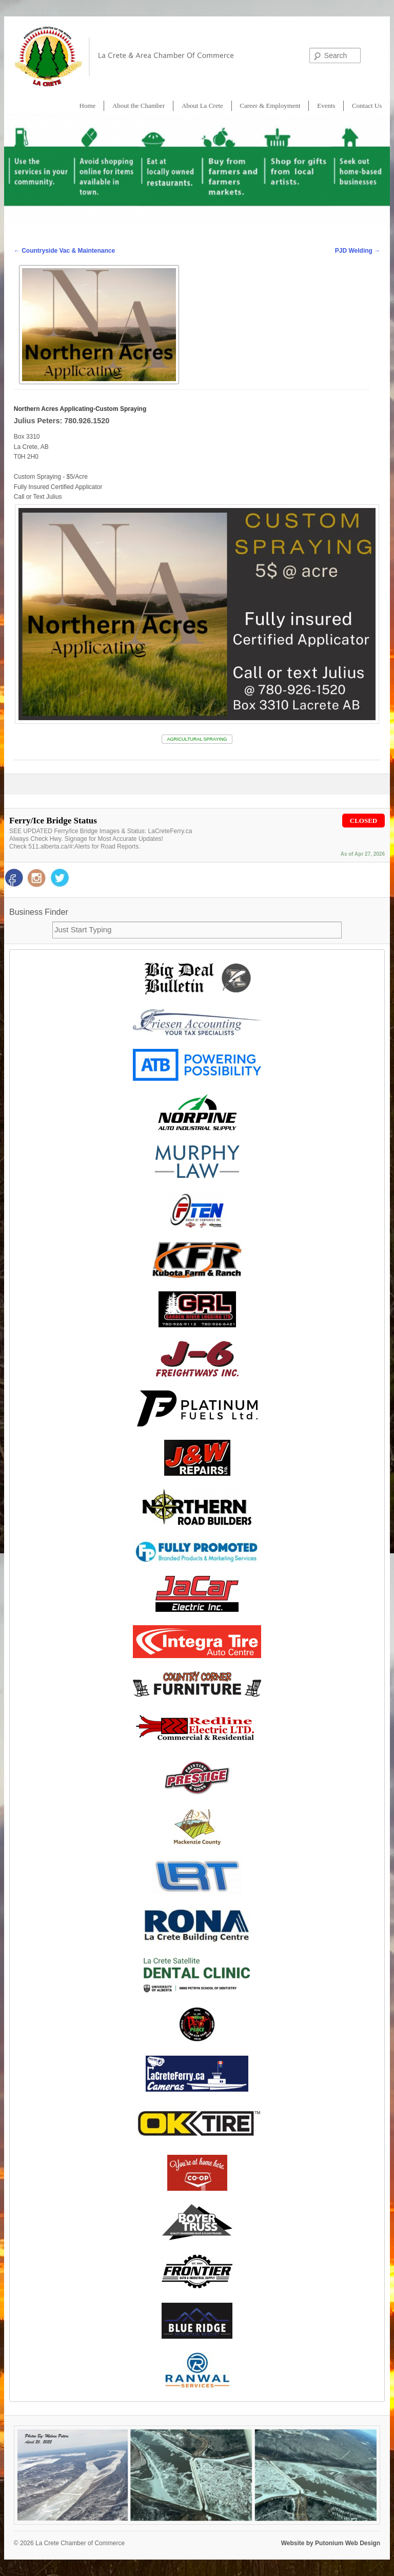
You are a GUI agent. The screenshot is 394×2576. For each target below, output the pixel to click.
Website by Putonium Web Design (331, 2543)
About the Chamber (138, 105)
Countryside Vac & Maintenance (64, 250)
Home (88, 105)
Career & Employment (270, 105)
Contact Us (367, 105)
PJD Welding (357, 250)
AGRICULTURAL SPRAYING (197, 739)
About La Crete (202, 105)
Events (326, 105)
